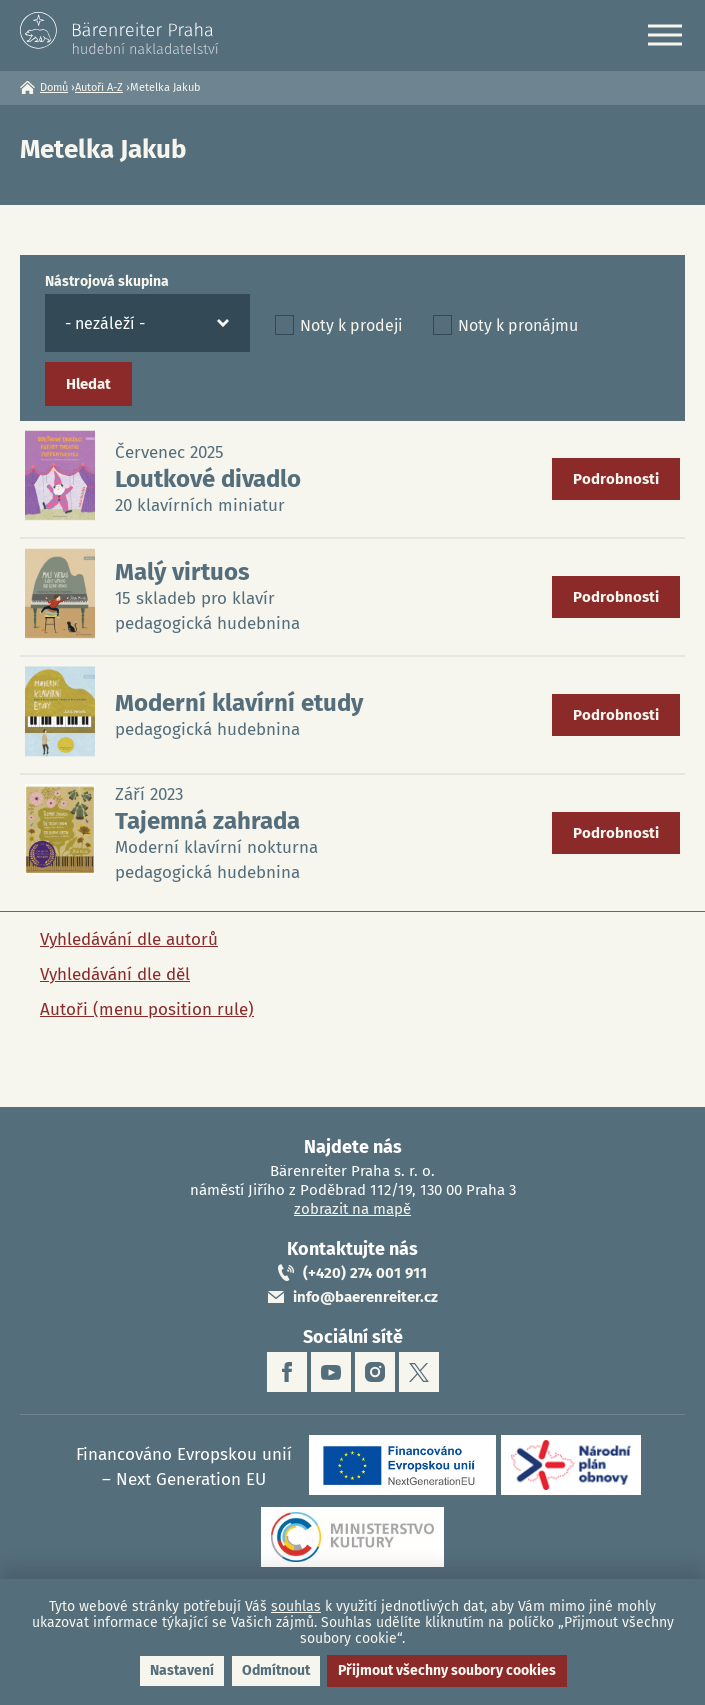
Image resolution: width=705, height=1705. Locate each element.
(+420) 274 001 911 (365, 1273)
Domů (54, 87)
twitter (419, 1372)
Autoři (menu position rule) (147, 1009)
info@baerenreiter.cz (365, 1297)
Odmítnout (276, 1670)
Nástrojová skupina (107, 281)
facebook (287, 1372)
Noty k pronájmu (518, 325)
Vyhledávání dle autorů (129, 939)
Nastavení (182, 1670)
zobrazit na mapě (352, 1209)
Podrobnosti (616, 479)
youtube (331, 1372)
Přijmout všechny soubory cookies (447, 1670)
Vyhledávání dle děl (115, 974)
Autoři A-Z (99, 87)
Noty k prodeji (351, 325)
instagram (375, 1372)
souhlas (296, 1606)
